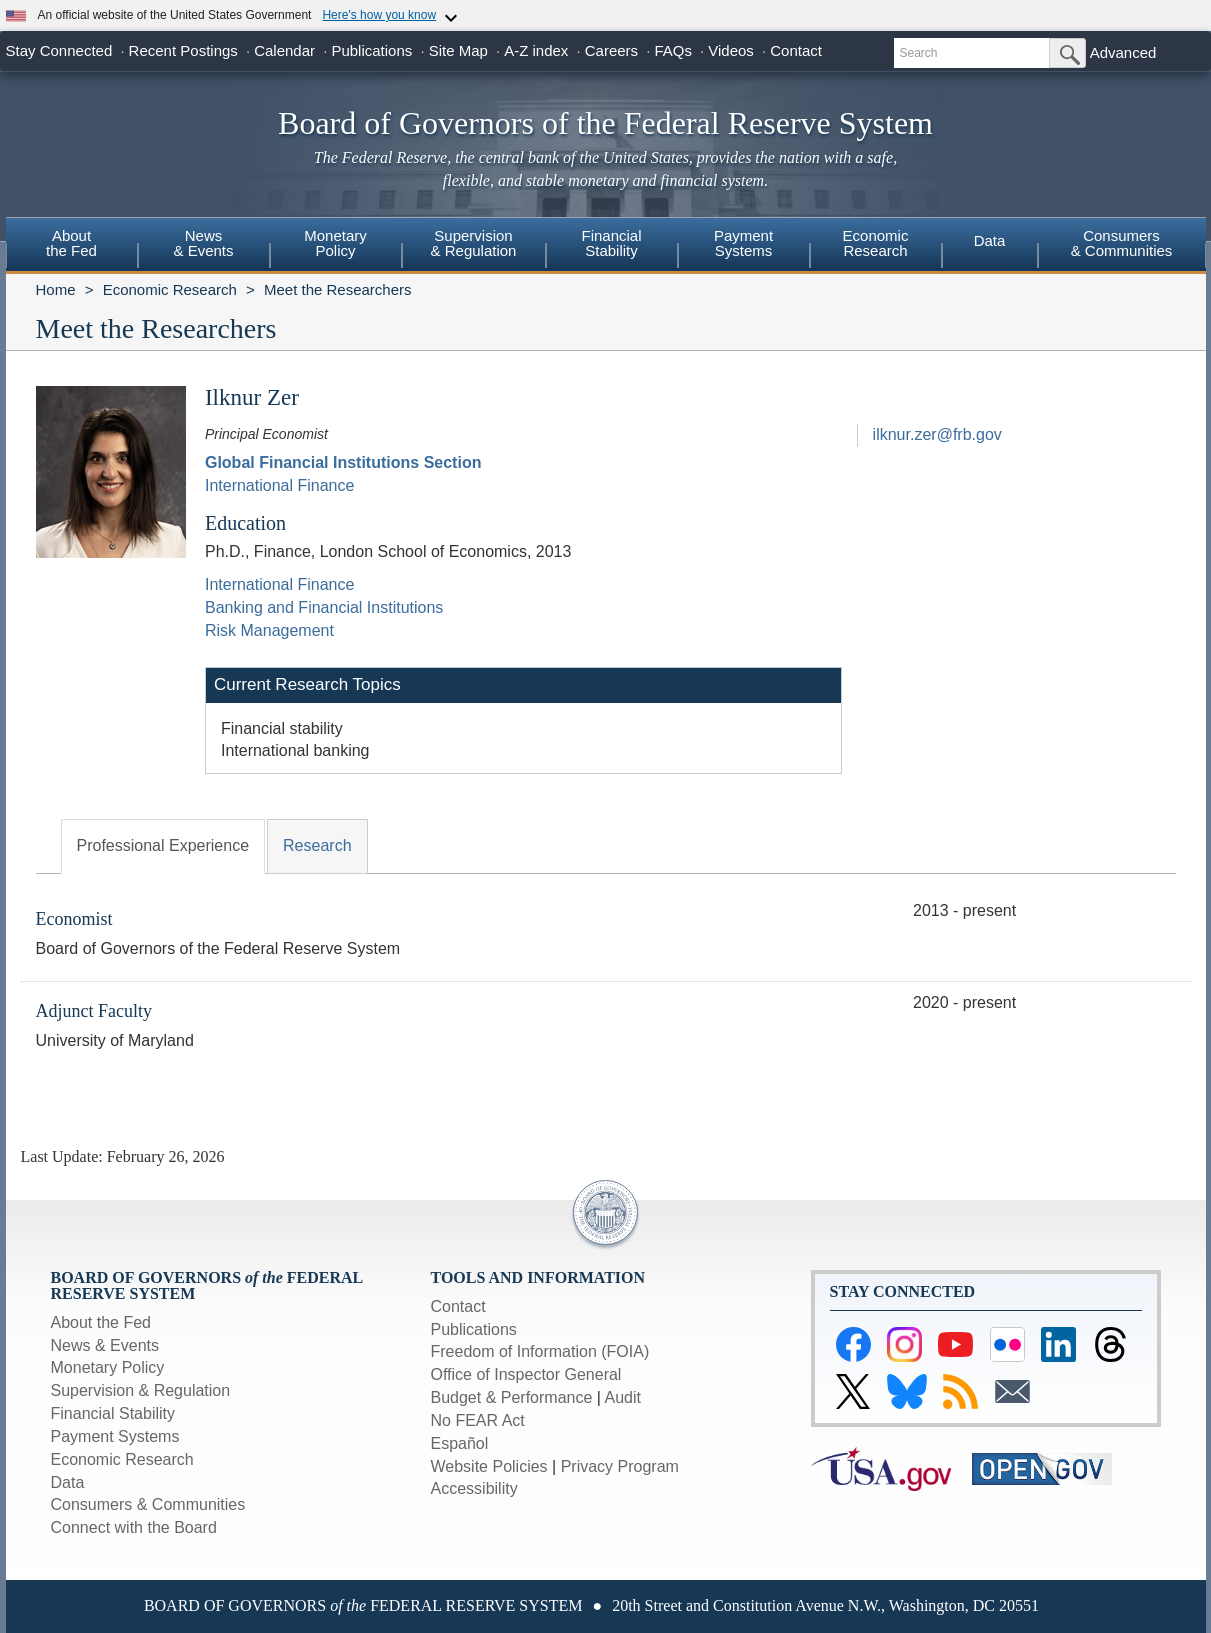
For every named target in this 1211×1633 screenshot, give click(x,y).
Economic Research (170, 289)
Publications (371, 50)
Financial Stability (113, 1413)
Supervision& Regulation (474, 243)
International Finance (279, 485)
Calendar (284, 50)
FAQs (673, 50)
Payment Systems (115, 1436)
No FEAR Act (478, 1420)
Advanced (1123, 52)
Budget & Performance (512, 1397)
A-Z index (536, 50)
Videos (731, 50)
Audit (623, 1397)
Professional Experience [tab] (163, 845)
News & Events (105, 1345)
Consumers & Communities (1122, 243)
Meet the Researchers (338, 289)
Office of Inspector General (526, 1374)
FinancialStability (611, 243)
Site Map (458, 50)
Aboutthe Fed (71, 243)
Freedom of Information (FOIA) (540, 1351)
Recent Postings (183, 50)
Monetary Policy (108, 1367)
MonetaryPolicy (335, 243)
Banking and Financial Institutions (324, 607)
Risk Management (269, 630)
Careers (611, 50)
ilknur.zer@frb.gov (937, 434)
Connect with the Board (134, 1527)
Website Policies (489, 1466)
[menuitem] (72, 246)
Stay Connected (59, 50)
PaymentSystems (743, 243)
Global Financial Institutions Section (343, 462)
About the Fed (101, 1322)
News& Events (203, 243)
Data (990, 240)
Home (56, 289)
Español (460, 1443)
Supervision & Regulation (141, 1390)
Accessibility (474, 1488)
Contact (796, 50)
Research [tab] (317, 845)
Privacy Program (620, 1466)
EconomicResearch (876, 243)
